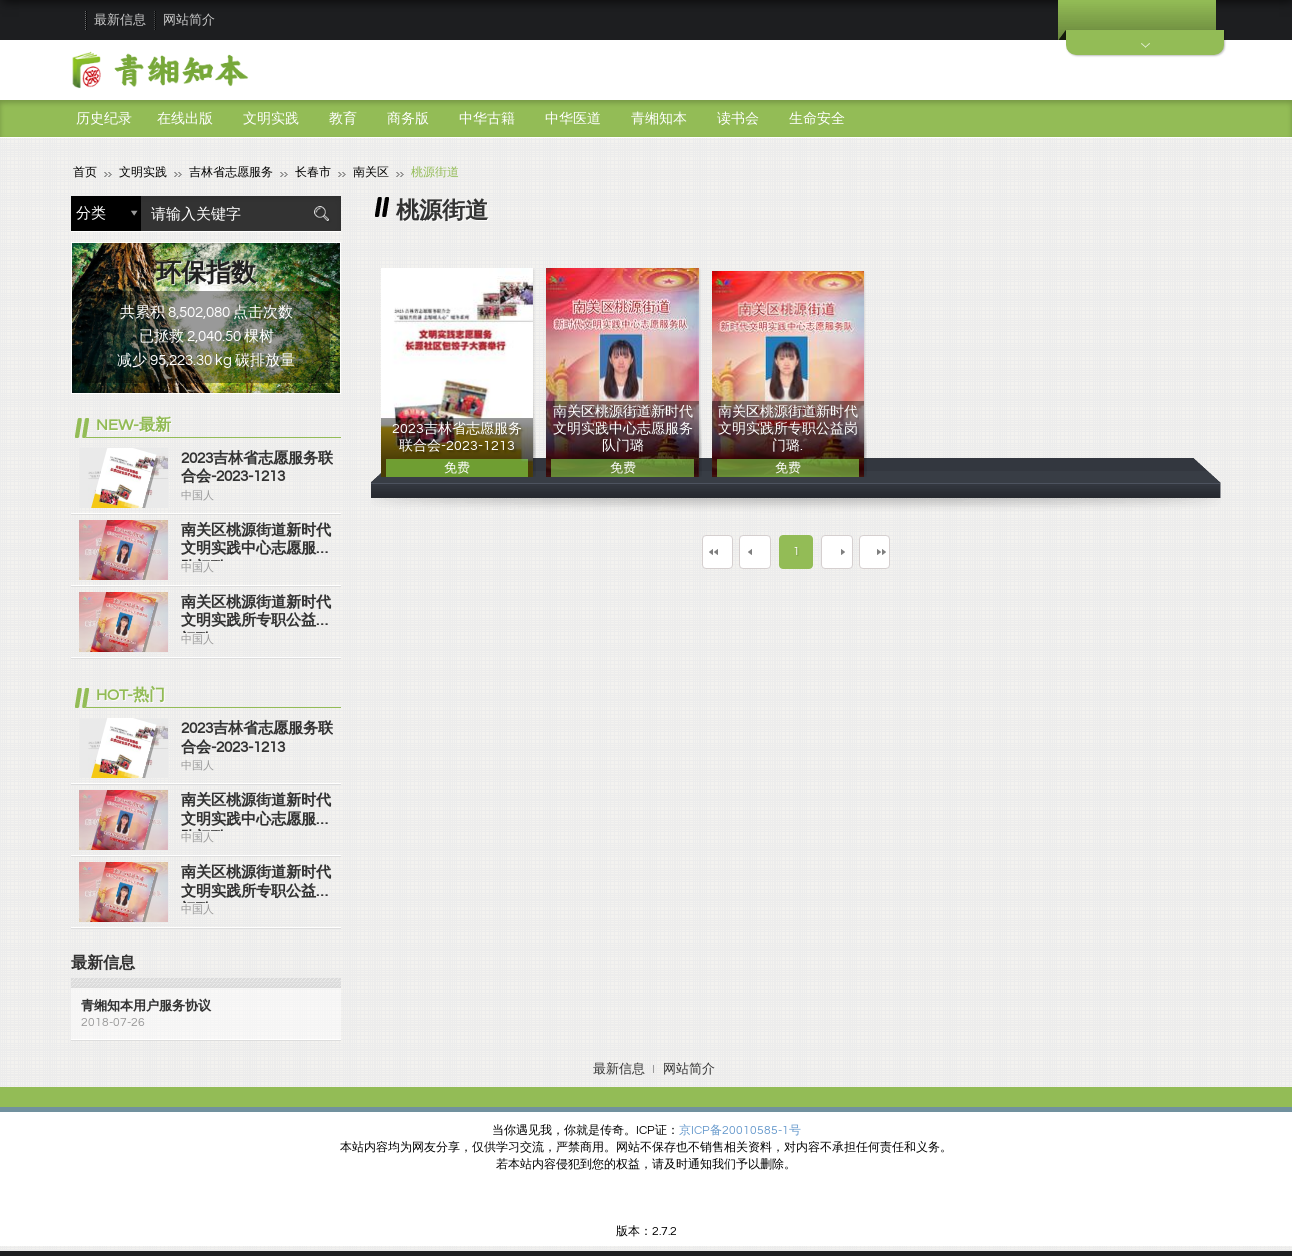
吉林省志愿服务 (231, 172)
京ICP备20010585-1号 (740, 1130)
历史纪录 (104, 119)
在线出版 (185, 119)
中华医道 (573, 119)
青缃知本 (659, 119)
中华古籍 (487, 119)
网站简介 (189, 20)
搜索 (321, 213)
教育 (343, 119)
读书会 (738, 119)
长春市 (313, 172)
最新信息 (120, 20)
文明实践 (271, 119)
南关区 (371, 172)
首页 (85, 172)
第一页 (668, 550)
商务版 (408, 119)
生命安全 (817, 119)
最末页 (924, 550)
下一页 (850, 550)
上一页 (742, 550)
